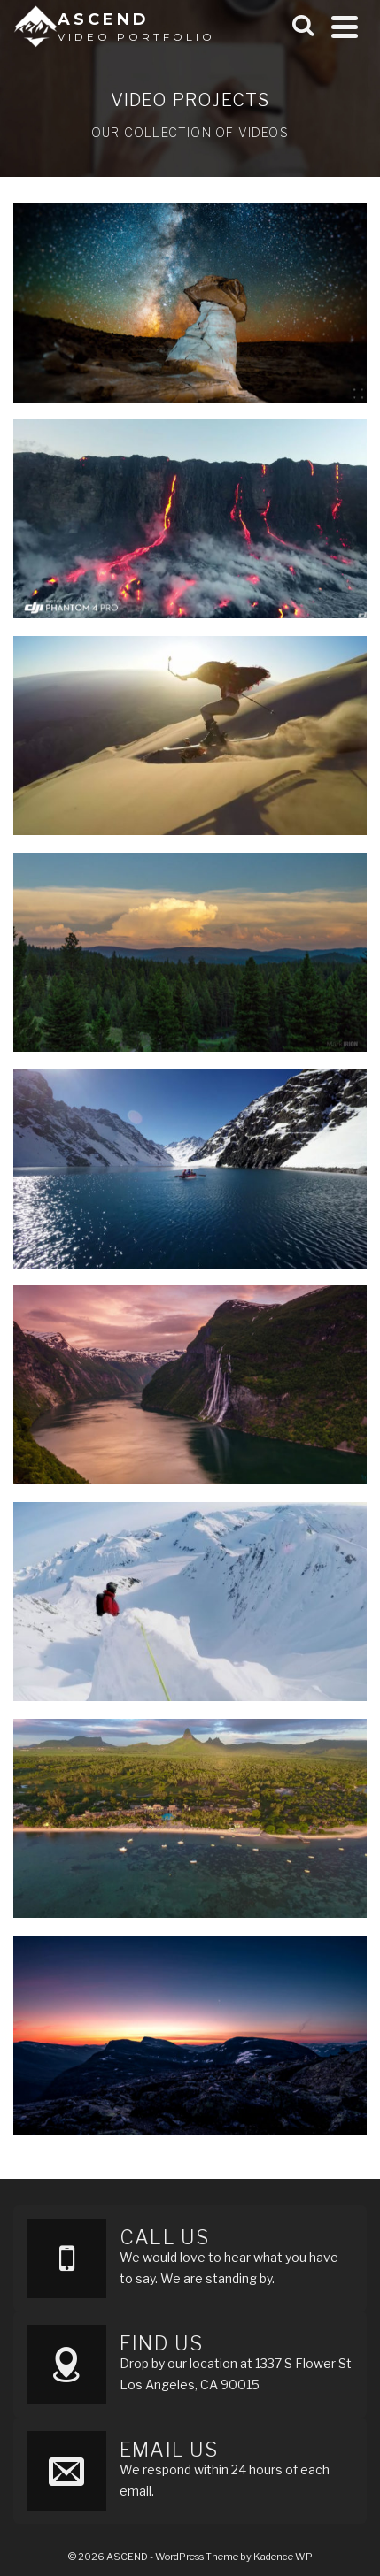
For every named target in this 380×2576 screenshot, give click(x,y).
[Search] (302, 26)
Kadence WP (283, 2556)
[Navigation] (344, 26)
